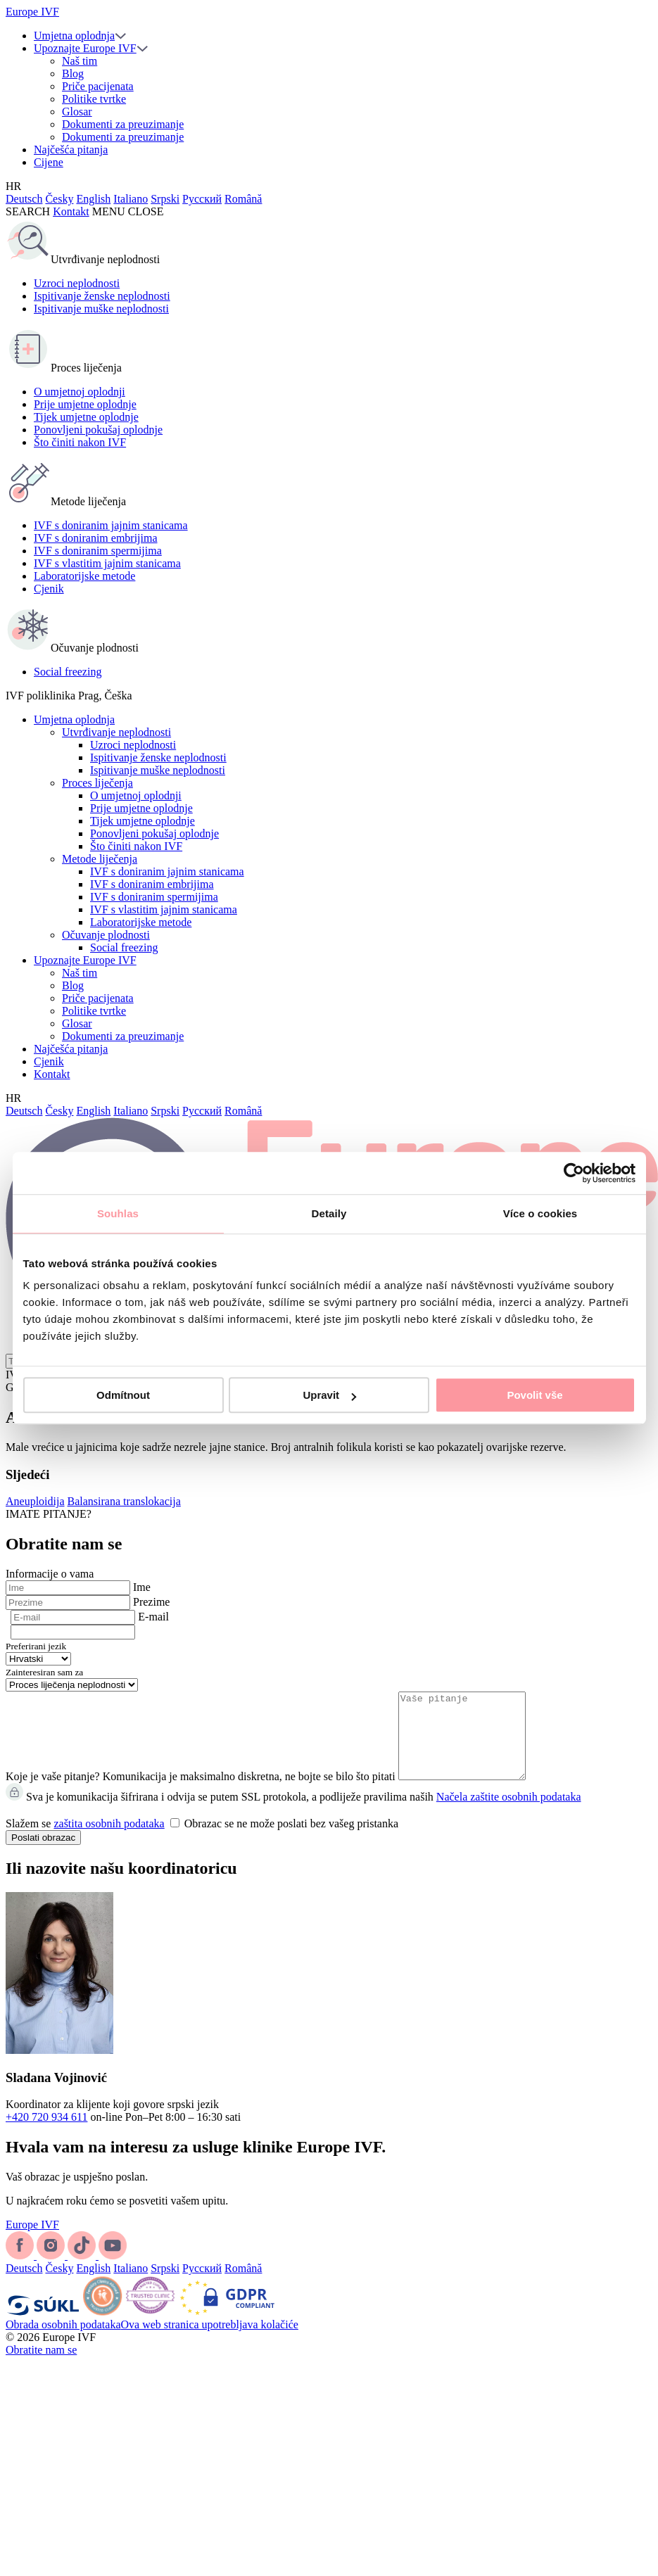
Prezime (151, 1602)
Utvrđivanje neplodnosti (116, 732)
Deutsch (24, 199)
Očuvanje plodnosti (106, 935)
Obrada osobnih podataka (63, 2341)
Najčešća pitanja (71, 150)
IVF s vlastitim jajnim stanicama (107, 563)
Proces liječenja (97, 783)
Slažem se (202, 1840)
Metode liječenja (99, 859)
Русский (202, 199)
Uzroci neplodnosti (77, 283)
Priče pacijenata (98, 86)
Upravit (329, 1395)
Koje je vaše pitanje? (53, 1793)
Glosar (77, 112)
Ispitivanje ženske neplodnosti (102, 296)
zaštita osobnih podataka (108, 1840)
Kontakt (71, 211)
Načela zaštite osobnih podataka (508, 1814)
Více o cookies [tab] (540, 1213)
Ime (142, 1587)
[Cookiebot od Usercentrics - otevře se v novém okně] (573, 1173)
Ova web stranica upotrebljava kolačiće (209, 2341)
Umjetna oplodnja (74, 36)
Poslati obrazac (43, 1854)
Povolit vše (534, 1395)
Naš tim (79, 61)
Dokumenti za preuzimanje (123, 124)
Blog (73, 74)
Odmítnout (123, 1395)
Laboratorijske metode (84, 576)
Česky (59, 199)
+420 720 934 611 (46, 2134)
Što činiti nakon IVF (80, 442)
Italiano (130, 199)
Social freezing (67, 672)
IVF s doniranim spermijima (98, 551)
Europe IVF (32, 12)
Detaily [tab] (329, 1213)
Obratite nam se (41, 2367)
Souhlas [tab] (118, 1213)
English (93, 199)
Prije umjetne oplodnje (85, 404)
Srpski (165, 199)
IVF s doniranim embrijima (96, 538)
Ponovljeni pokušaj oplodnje (98, 430)
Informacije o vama (50, 1574)
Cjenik (49, 589)
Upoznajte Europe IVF (85, 48)
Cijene (48, 162)
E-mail (153, 1617)
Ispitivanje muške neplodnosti (101, 309)
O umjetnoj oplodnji (79, 392)
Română (243, 199)
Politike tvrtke (94, 99)
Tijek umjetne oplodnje (86, 417)
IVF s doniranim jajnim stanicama (111, 525)
